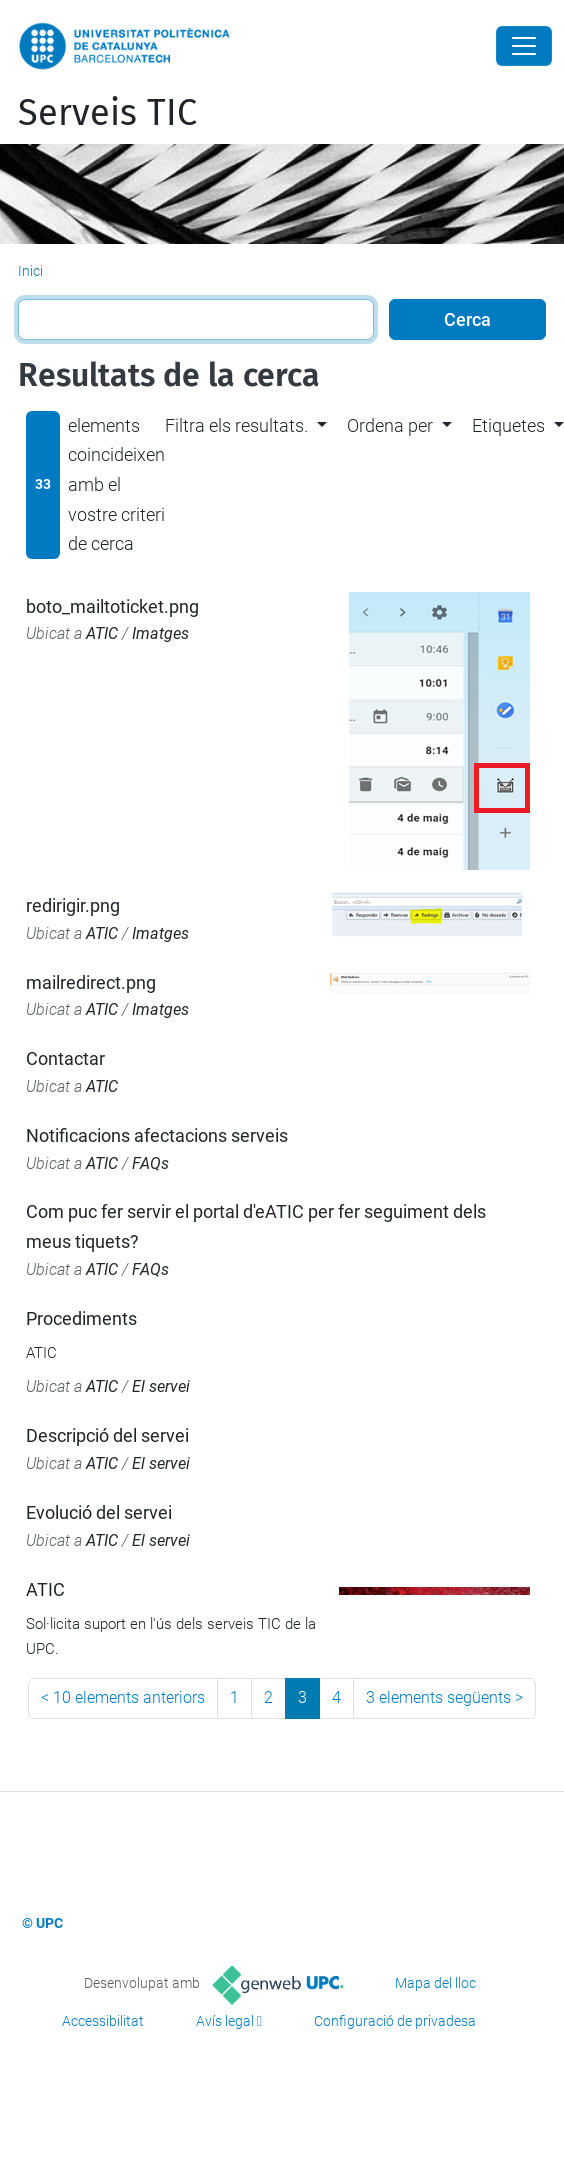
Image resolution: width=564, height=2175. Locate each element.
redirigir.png (73, 905)
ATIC (102, 633)
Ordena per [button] (390, 425)
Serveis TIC (107, 113)
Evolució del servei (99, 1512)
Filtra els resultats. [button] (236, 425)
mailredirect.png (91, 982)
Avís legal (225, 2021)
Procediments (81, 1318)
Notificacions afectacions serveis (157, 1135)
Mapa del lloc (435, 1983)
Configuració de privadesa (395, 2021)
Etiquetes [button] (508, 425)
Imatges (160, 633)
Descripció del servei (107, 1435)
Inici (30, 271)
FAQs (150, 1163)
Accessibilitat (103, 2021)
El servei (161, 1386)
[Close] (524, 46)
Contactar (65, 1058)
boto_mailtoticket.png (112, 606)
